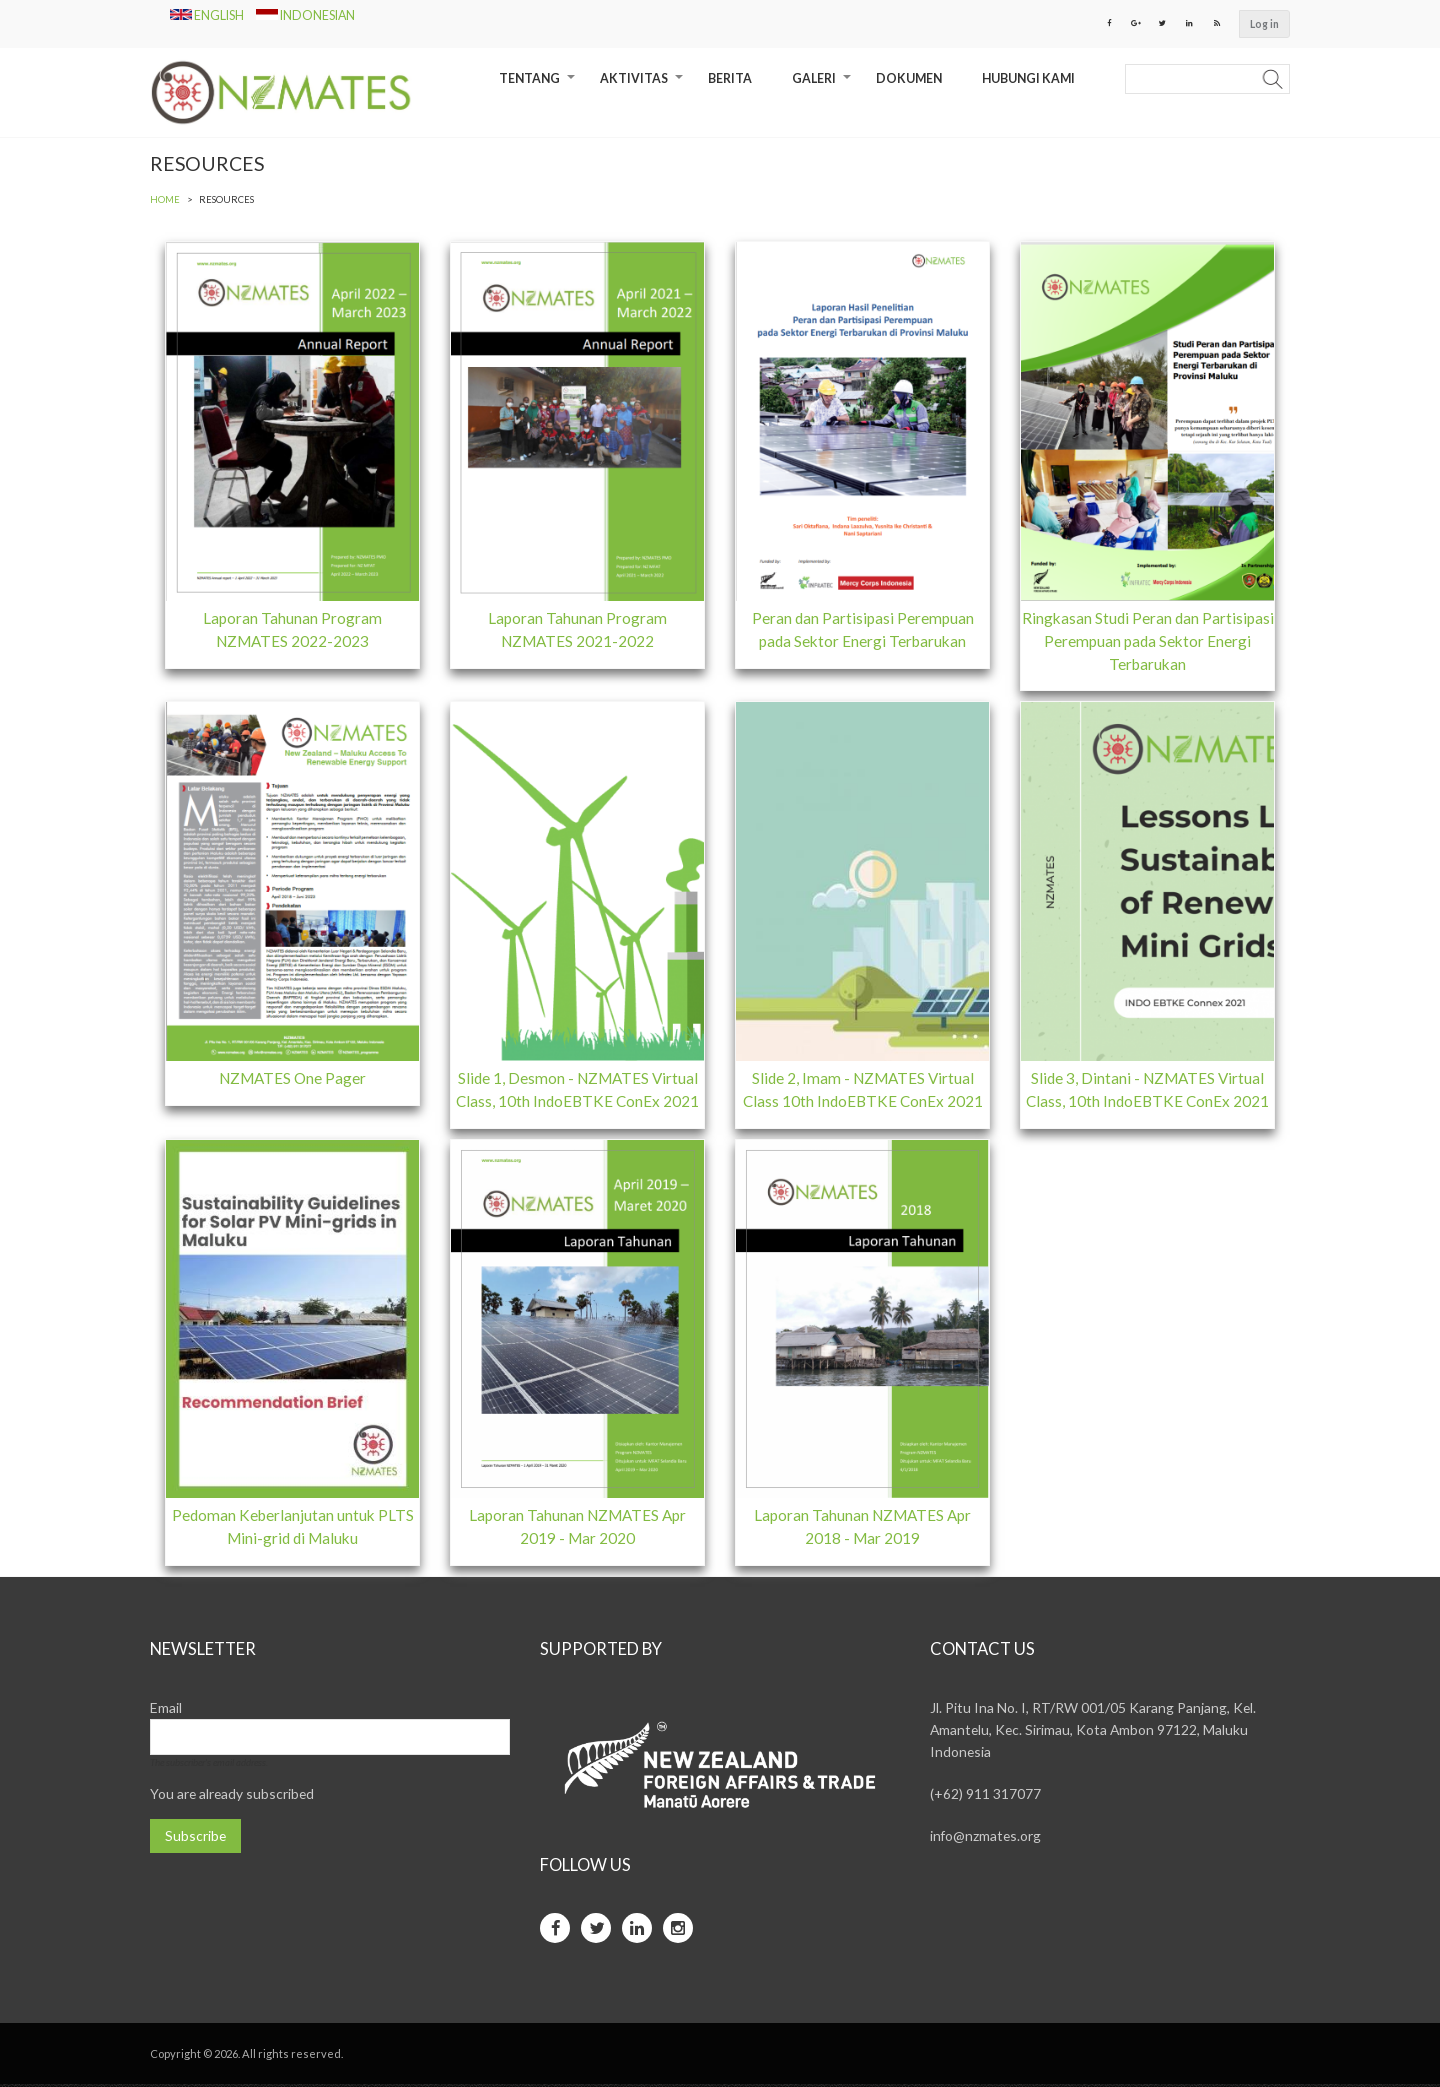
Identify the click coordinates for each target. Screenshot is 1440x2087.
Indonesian (306, 15)
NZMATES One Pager (293, 1080)
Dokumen (909, 79)
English (208, 15)
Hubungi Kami (1028, 79)
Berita (730, 79)
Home (165, 200)
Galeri (824, 86)
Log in (1264, 24)
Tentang (539, 86)
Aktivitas (644, 86)
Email (166, 1710)
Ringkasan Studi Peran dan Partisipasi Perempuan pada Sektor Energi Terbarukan (1148, 642)
